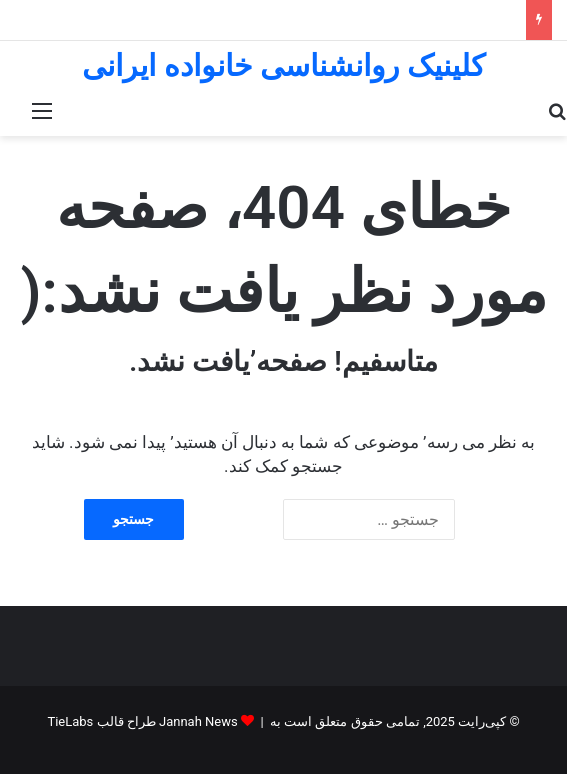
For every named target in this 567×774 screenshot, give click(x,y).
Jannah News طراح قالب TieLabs (142, 721)
